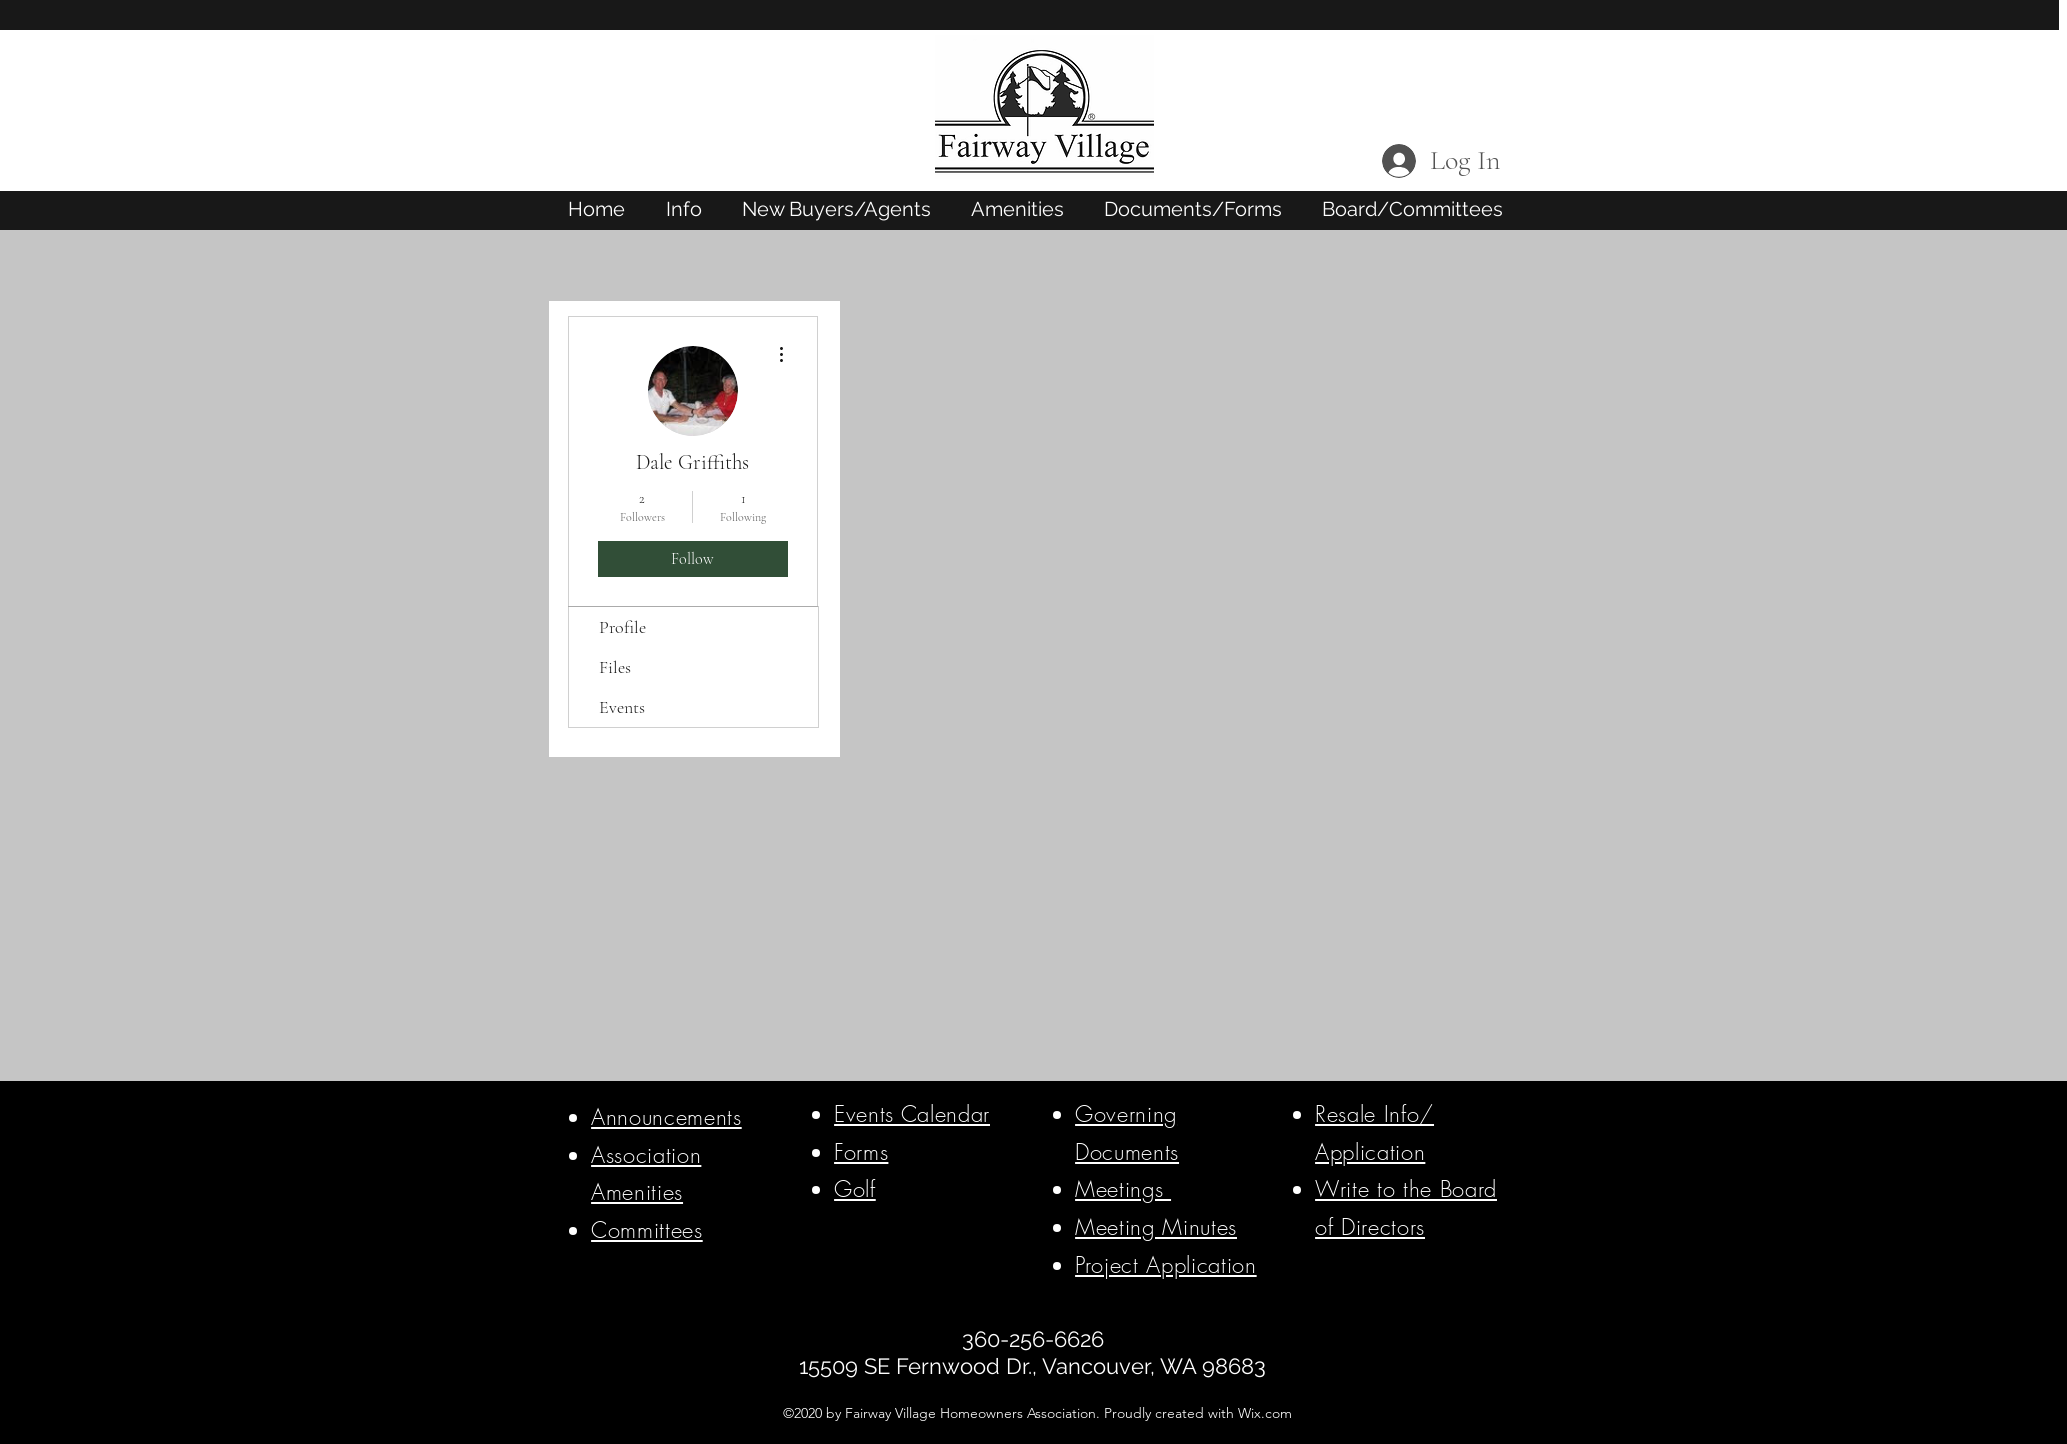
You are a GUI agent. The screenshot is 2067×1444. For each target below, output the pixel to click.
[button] (684, 209)
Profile (622, 627)
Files (615, 667)
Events (622, 707)
